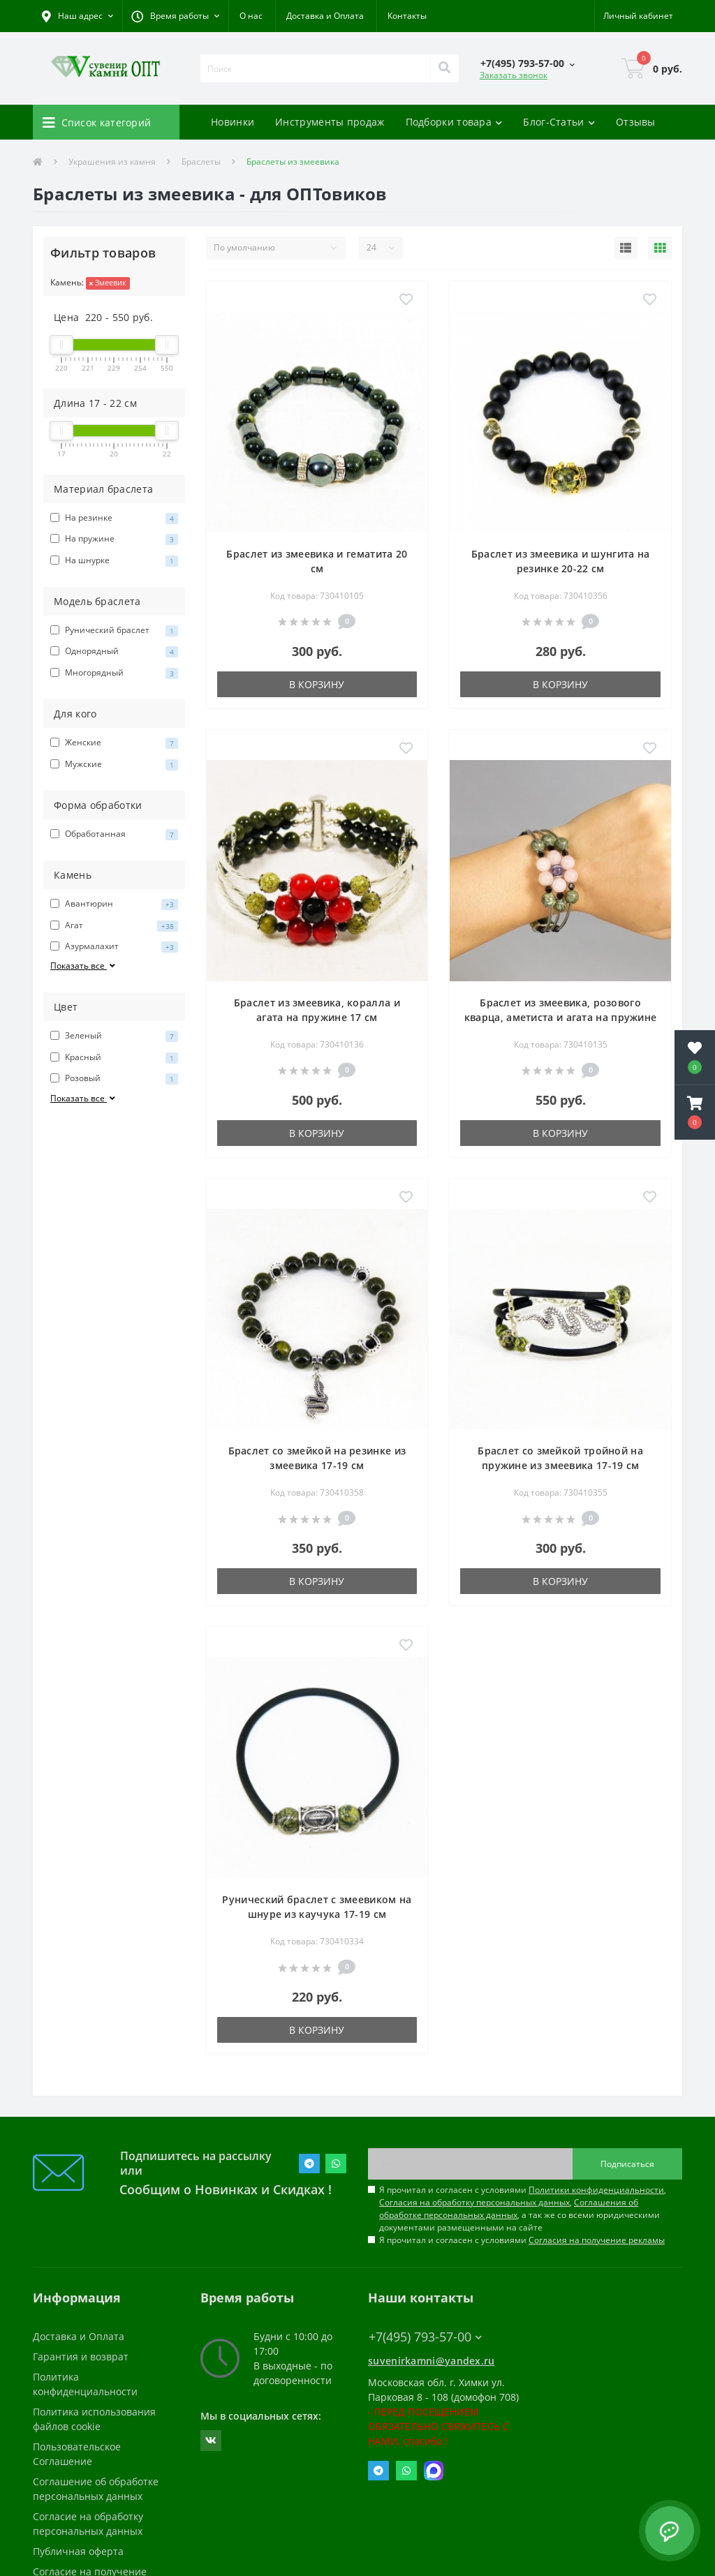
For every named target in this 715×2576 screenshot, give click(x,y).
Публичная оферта (78, 2551)
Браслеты (201, 161)
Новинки (232, 121)
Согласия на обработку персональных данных (474, 2202)
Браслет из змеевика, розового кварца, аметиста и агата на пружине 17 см (560, 1017)
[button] (175, 16)
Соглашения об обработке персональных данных (508, 2208)
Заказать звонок (513, 75)
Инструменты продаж (329, 121)
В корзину (316, 684)
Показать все (83, 965)
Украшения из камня (112, 161)
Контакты (407, 16)
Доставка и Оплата (325, 16)
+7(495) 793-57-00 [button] (425, 2337)
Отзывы (636, 121)
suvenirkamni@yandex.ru (431, 2360)
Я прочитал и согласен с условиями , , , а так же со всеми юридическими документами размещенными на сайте (522, 2208)
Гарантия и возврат (80, 2356)
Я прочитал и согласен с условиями (522, 2240)
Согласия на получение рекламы (597, 2240)
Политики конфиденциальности (596, 2190)
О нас (251, 16)
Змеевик (107, 282)
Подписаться (627, 2164)
